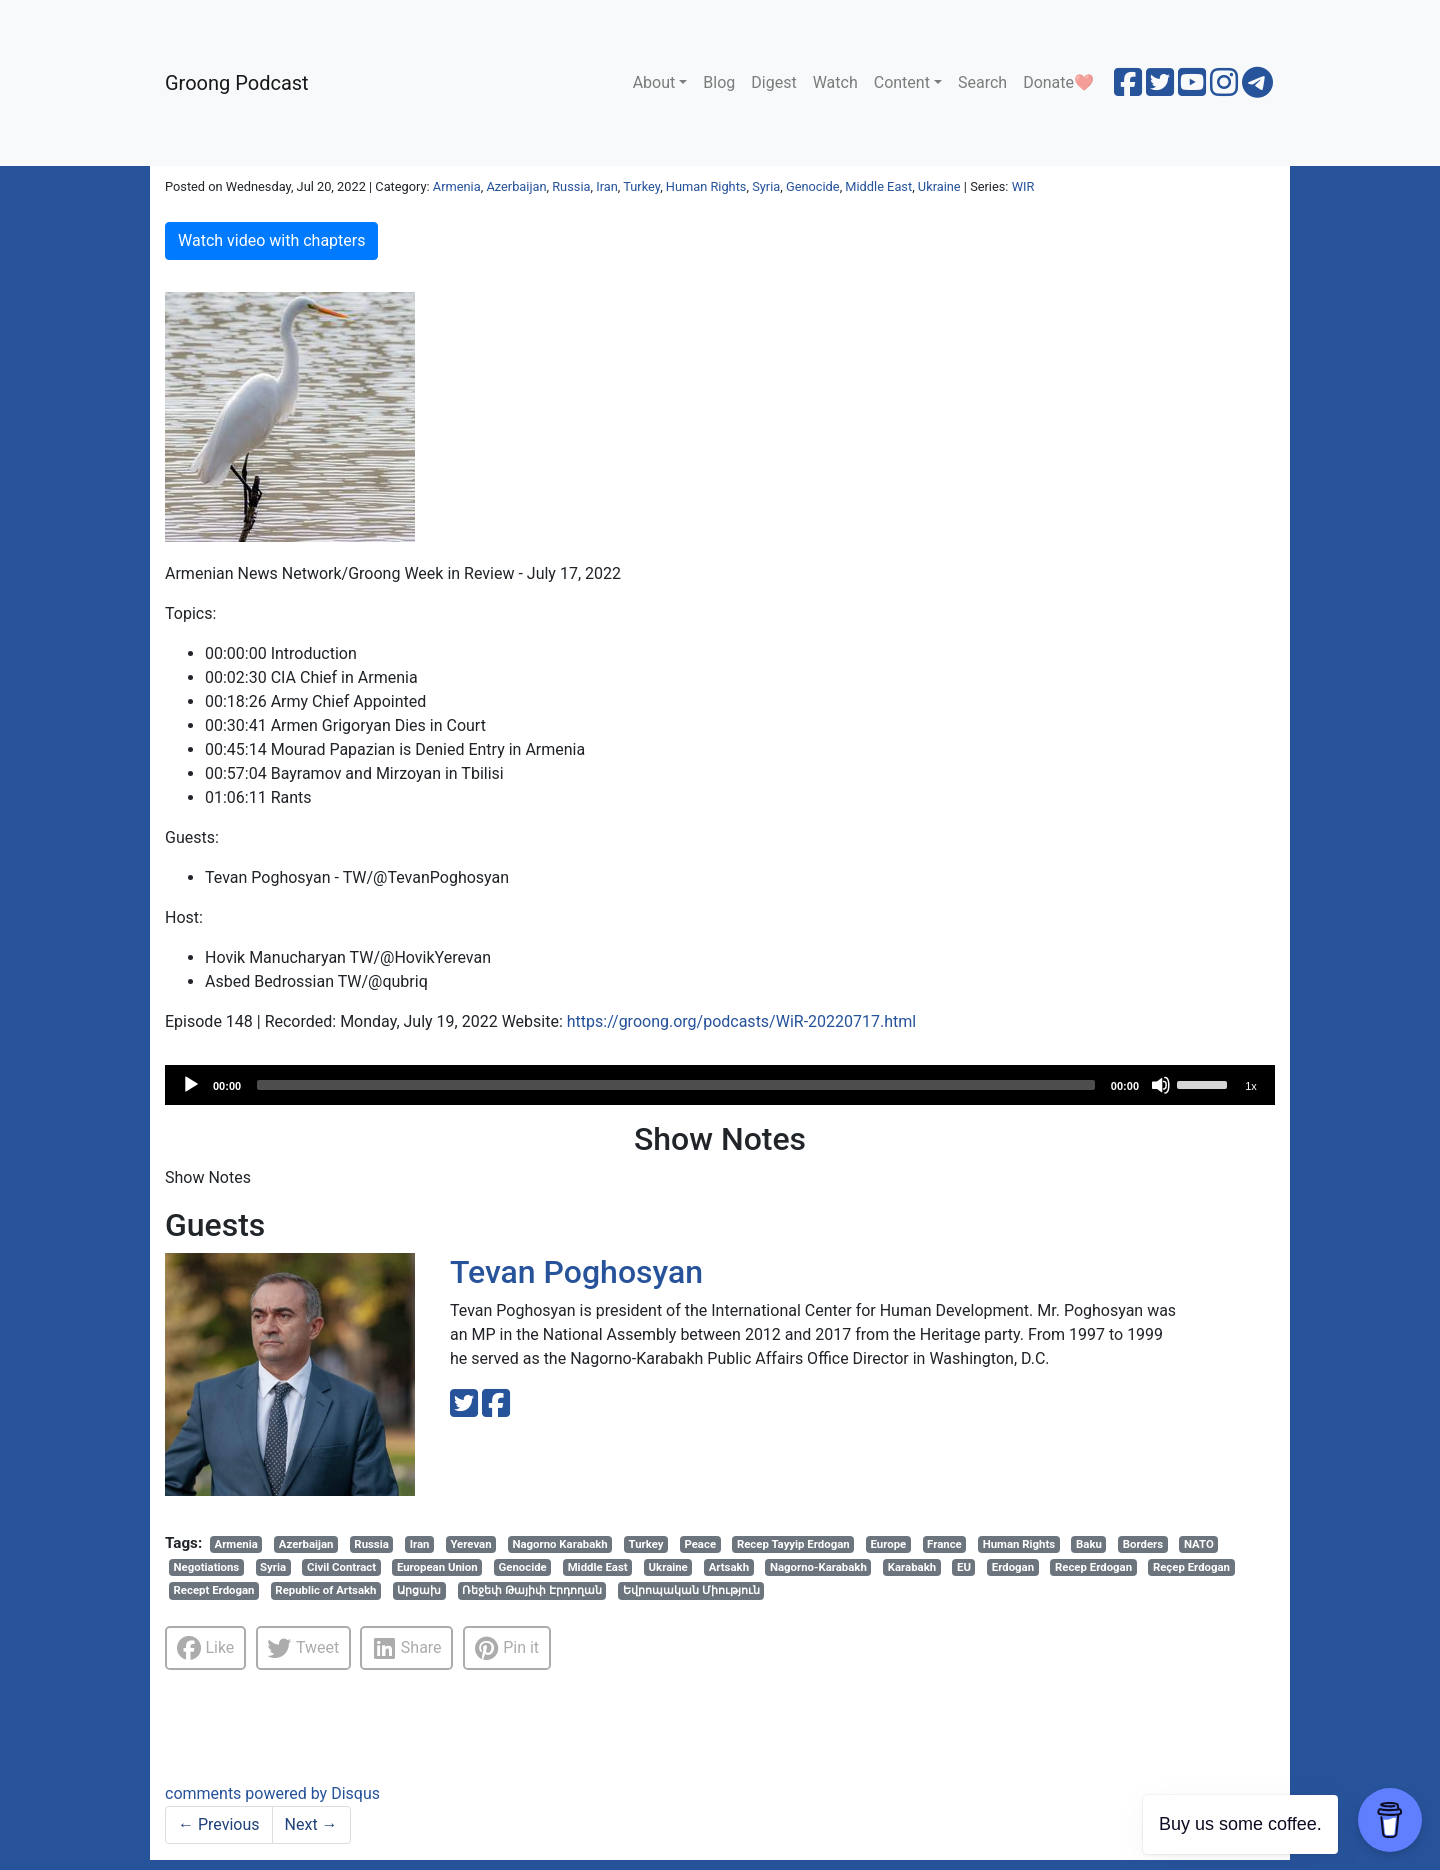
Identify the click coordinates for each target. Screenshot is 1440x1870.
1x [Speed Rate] (1251, 1086)
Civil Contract (341, 1567)
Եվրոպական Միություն (691, 1590)
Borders (1143, 1544)
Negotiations (207, 1567)
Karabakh (912, 1567)
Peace (700, 1544)
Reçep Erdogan (1191, 1567)
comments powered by (272, 1793)
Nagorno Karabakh (559, 1544)
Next (311, 1824)
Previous (219, 1824)
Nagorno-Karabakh (818, 1567)
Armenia (457, 186)
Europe (889, 1544)
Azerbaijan (516, 186)
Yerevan (470, 1544)
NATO (1199, 1544)
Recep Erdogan (1093, 1567)
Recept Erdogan (214, 1590)
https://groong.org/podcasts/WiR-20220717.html (741, 1021)
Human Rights (706, 186)
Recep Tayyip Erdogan (793, 1544)
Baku (1089, 1544)
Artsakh (729, 1567)
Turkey (641, 186)
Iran (607, 186)
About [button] (654, 82)
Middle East (878, 186)
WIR (1023, 186)
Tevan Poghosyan (576, 1272)
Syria (766, 186)
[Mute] (1161, 1085)
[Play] (191, 1085)
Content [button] (902, 82)
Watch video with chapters (271, 240)
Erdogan (1013, 1567)
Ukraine (939, 186)
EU (964, 1567)
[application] (720, 1085)
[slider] (676, 1085)
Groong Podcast (237, 83)
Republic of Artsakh (325, 1590)
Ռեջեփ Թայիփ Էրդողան (532, 1590)
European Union (437, 1567)
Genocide (813, 186)
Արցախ (419, 1590)
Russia (571, 186)
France (944, 1544)
